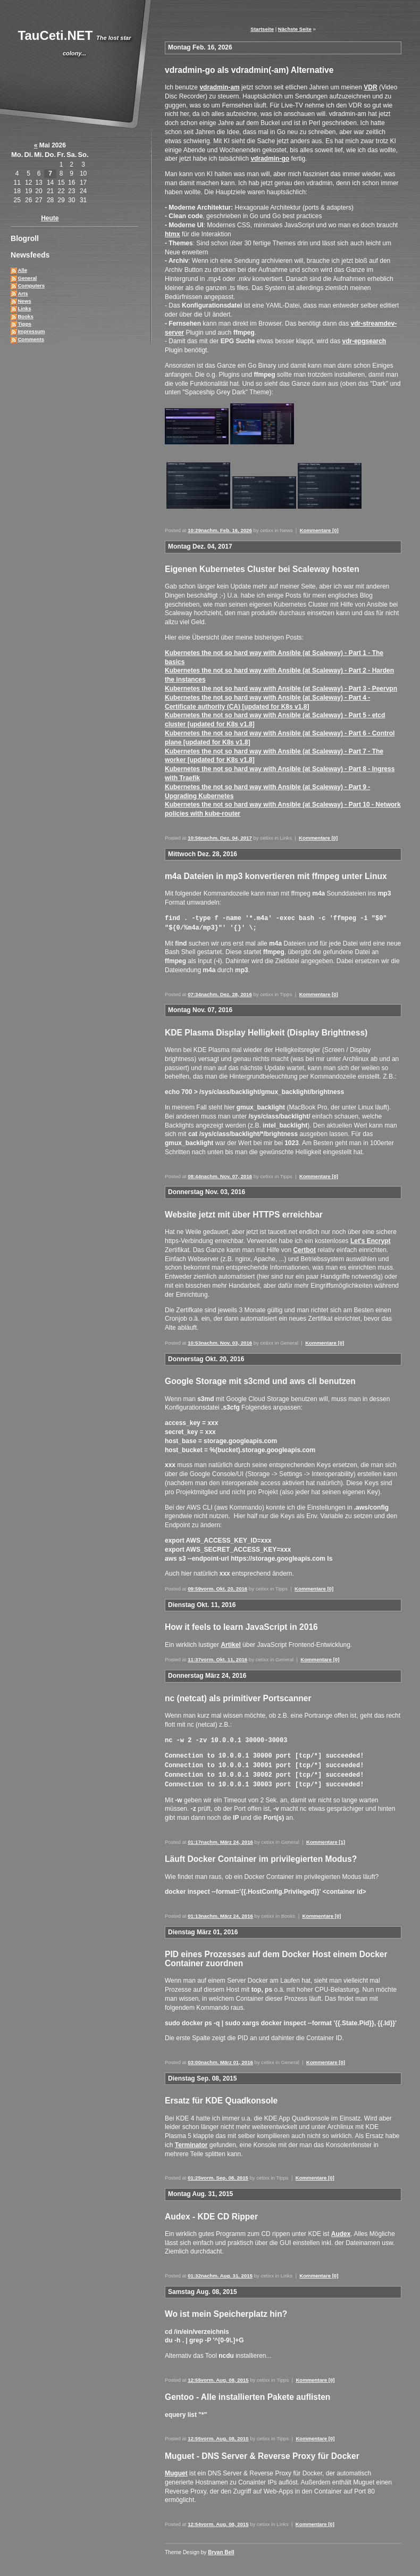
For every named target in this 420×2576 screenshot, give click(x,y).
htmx (172, 234)
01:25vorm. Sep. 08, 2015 (218, 2174)
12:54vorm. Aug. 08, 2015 (218, 2520)
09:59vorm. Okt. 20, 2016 (217, 1588)
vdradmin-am (219, 87)
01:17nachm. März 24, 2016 (220, 1838)
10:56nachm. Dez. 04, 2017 (220, 838)
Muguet (176, 2469)
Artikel (230, 1643)
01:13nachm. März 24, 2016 (220, 1912)
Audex (341, 2230)
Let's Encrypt (370, 1240)
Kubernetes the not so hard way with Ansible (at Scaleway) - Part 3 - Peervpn (281, 688)
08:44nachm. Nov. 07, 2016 (220, 1175)
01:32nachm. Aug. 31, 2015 (220, 2272)
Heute (49, 218)
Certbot (304, 1249)
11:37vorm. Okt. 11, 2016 (217, 1658)
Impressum (31, 331)
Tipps (24, 324)
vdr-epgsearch (364, 341)
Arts (23, 293)
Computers (31, 285)
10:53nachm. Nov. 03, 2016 (220, 1342)
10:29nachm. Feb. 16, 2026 (220, 530)
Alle (22, 270)
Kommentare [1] (325, 1838)
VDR (370, 87)
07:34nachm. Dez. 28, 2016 (220, 993)
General (27, 278)
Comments (31, 339)
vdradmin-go (269, 158)
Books (25, 316)
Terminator (191, 2141)
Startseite (262, 29)
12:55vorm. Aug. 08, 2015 (218, 2376)
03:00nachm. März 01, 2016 (220, 2058)
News (24, 301)
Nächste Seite (295, 29)
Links (24, 308)
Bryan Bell (221, 2549)
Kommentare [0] (319, 530)
